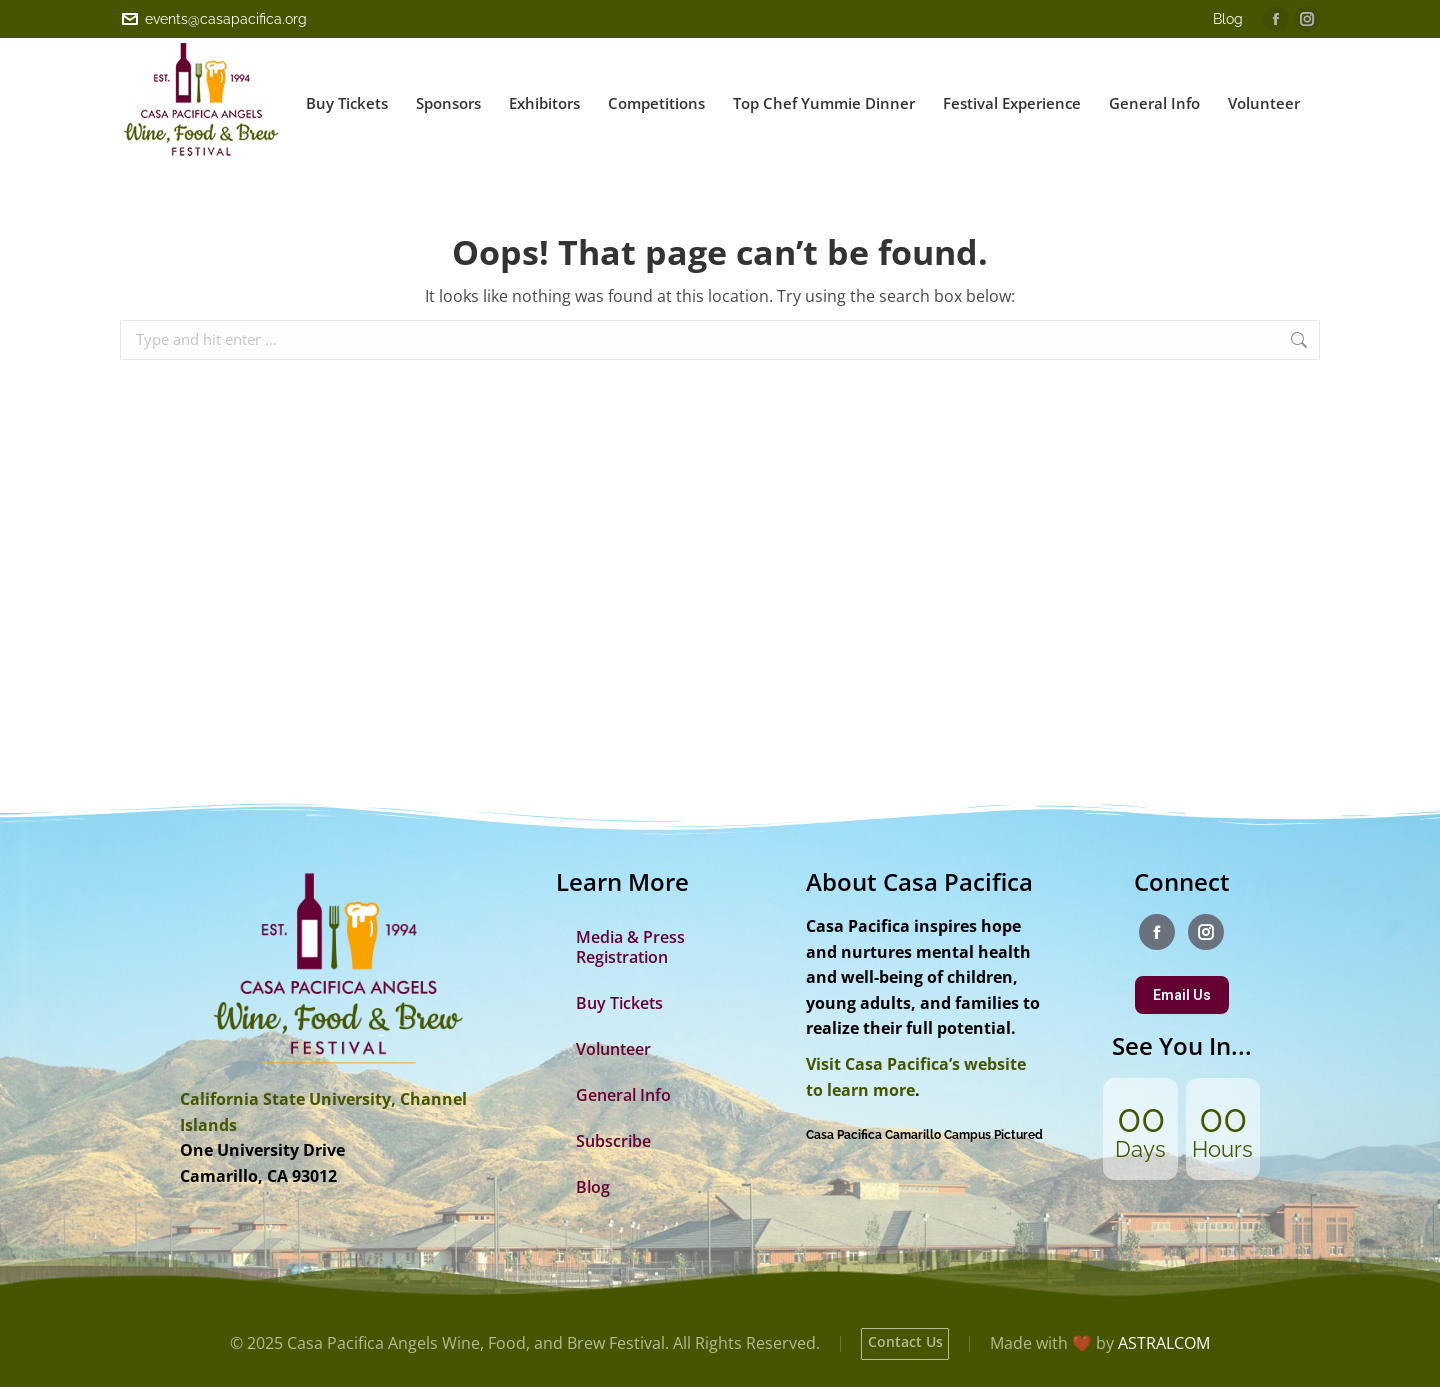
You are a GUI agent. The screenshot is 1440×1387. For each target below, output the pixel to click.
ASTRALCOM (1164, 1343)
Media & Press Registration (630, 947)
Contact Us (905, 1341)
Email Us (1182, 995)
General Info (623, 1095)
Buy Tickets (619, 1003)
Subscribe (613, 1141)
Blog (1228, 19)
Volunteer (613, 1049)
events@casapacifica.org (213, 19)
